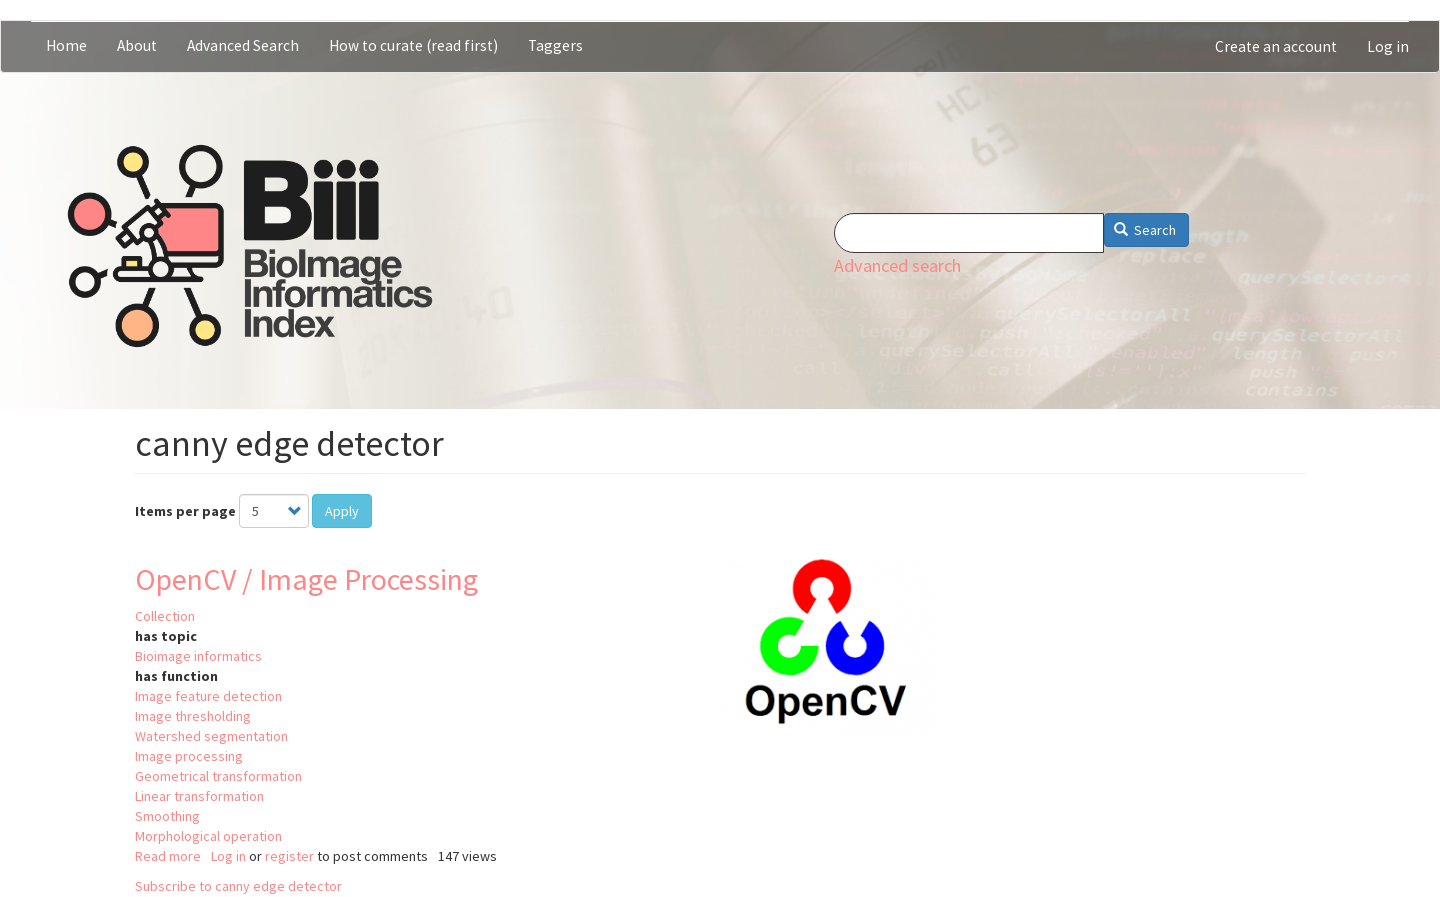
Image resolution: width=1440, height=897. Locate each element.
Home (66, 45)
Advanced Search (243, 45)
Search (1145, 230)
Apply (342, 511)
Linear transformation (199, 796)
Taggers (555, 45)
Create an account (1276, 46)
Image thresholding (193, 716)
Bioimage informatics (198, 656)
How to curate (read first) (413, 45)
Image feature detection (208, 696)
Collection (165, 616)
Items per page (185, 511)
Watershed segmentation (211, 736)
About (137, 45)
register (289, 856)
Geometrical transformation (218, 776)
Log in (1388, 46)
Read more (168, 856)
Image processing (189, 756)
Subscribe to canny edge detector (238, 886)
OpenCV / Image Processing (306, 579)
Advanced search (897, 265)
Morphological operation (208, 836)
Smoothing (167, 816)
